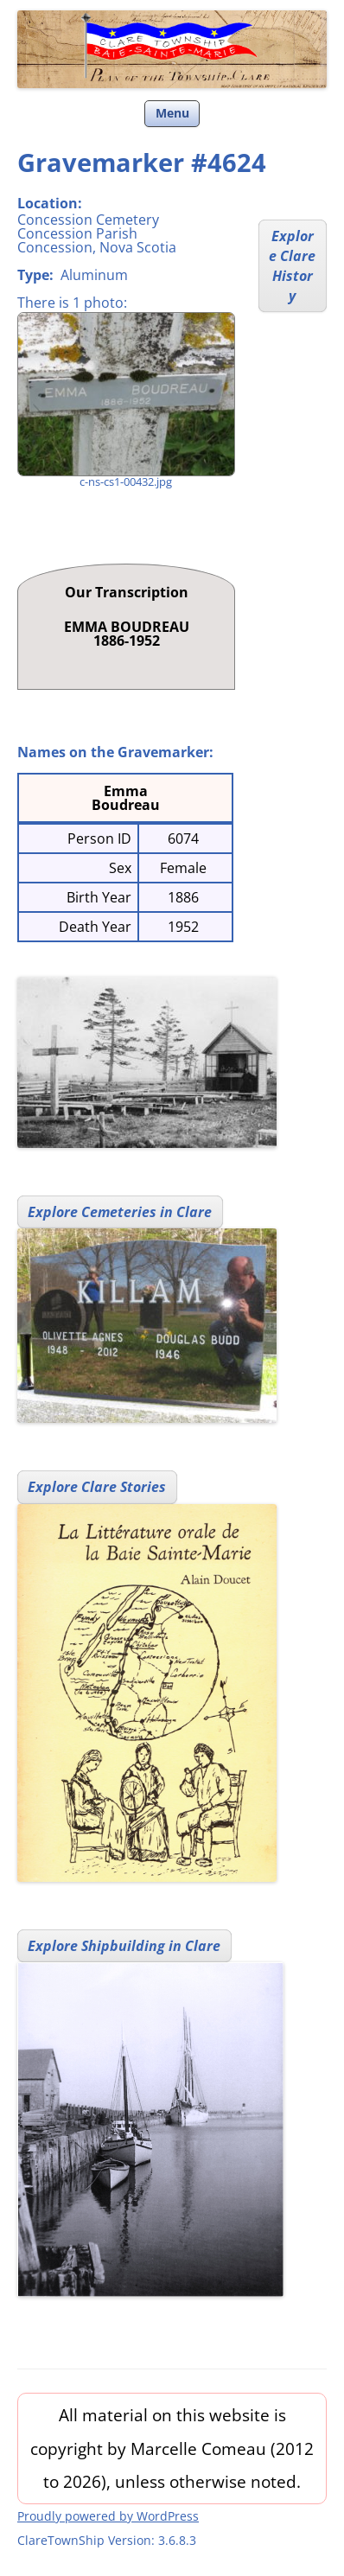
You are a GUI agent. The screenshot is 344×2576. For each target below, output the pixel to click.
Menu (172, 113)
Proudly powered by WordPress (108, 2516)
